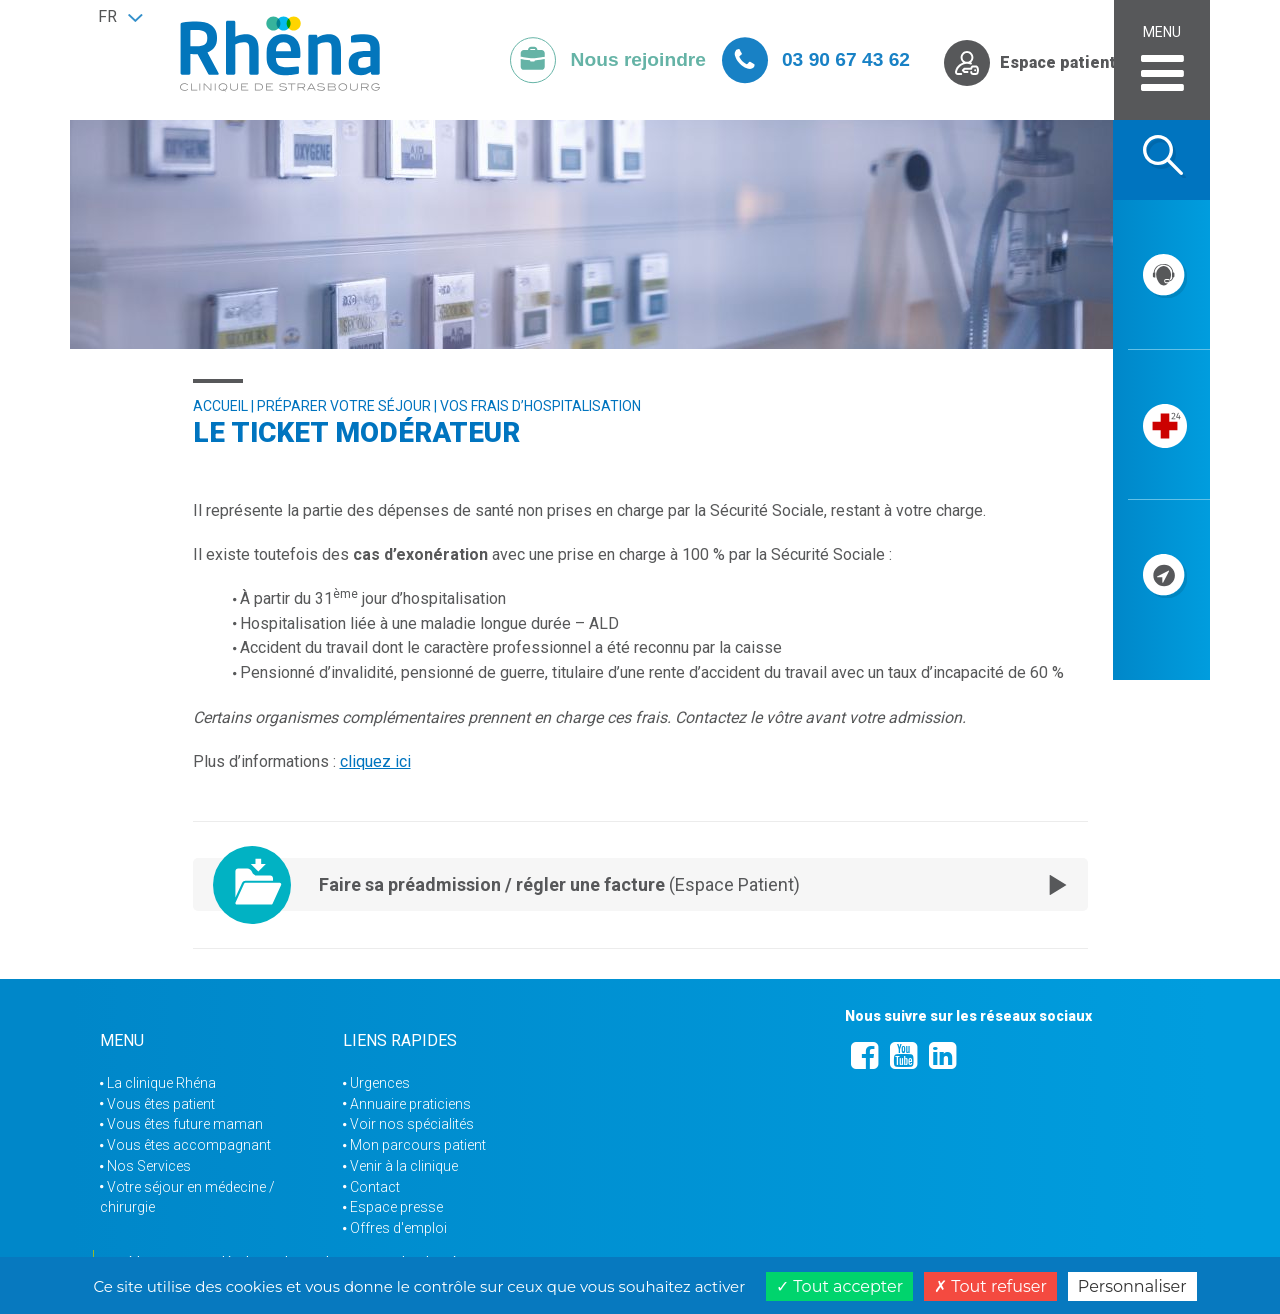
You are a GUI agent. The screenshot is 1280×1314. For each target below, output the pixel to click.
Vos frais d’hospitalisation (540, 406)
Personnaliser (1132, 1286)
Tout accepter (839, 1286)
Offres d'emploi (398, 1228)
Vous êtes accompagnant (189, 1145)
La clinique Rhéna (161, 1083)
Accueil (220, 406)
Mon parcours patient (418, 1145)
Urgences (380, 1083)
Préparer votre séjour (344, 406)
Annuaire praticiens (410, 1104)
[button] (120, 17)
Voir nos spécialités (412, 1124)
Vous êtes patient (161, 1104)
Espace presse (396, 1207)
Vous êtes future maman (185, 1124)
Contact (375, 1187)
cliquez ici (375, 761)
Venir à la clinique (404, 1166)
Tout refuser (990, 1286)
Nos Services (149, 1166)
